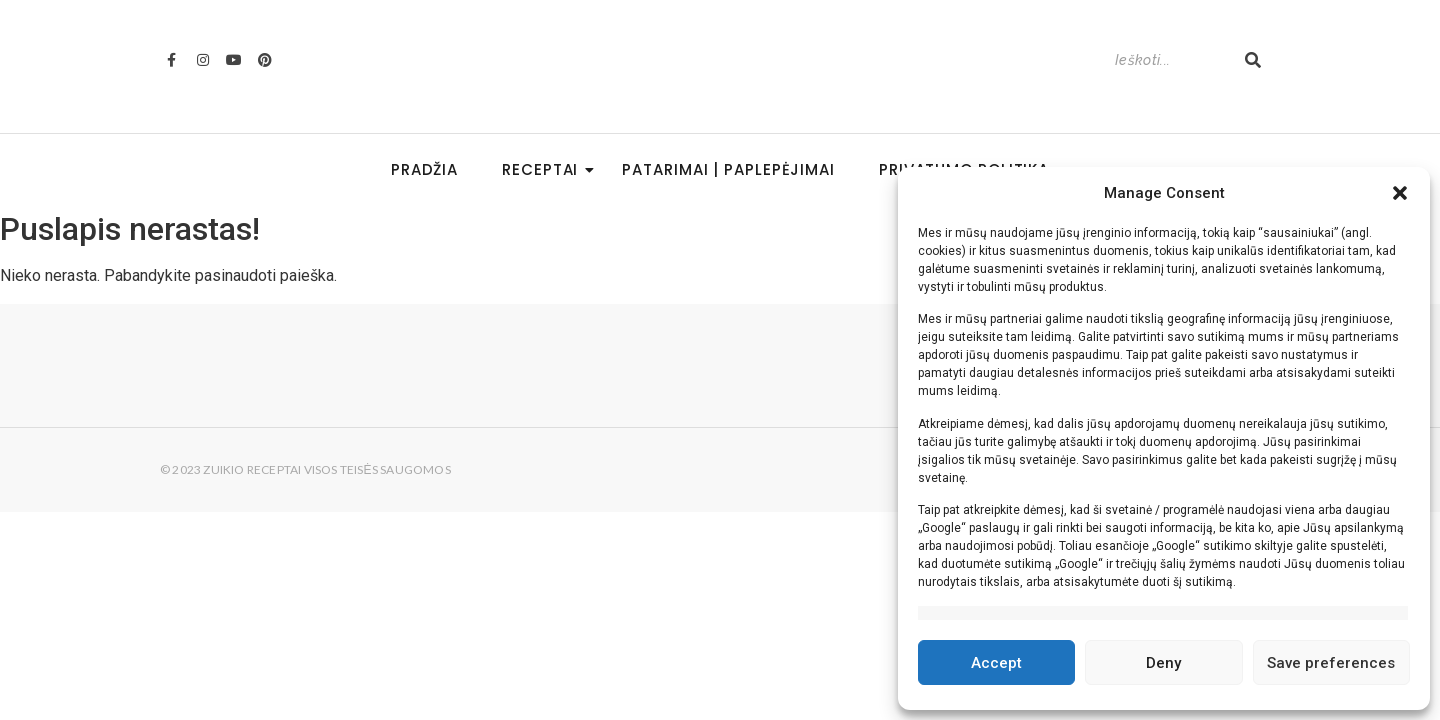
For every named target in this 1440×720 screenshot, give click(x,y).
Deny (1163, 663)
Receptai (546, 169)
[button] (1400, 193)
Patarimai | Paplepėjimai (728, 169)
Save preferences (1331, 663)
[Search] (1169, 60)
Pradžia (424, 169)
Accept (996, 663)
